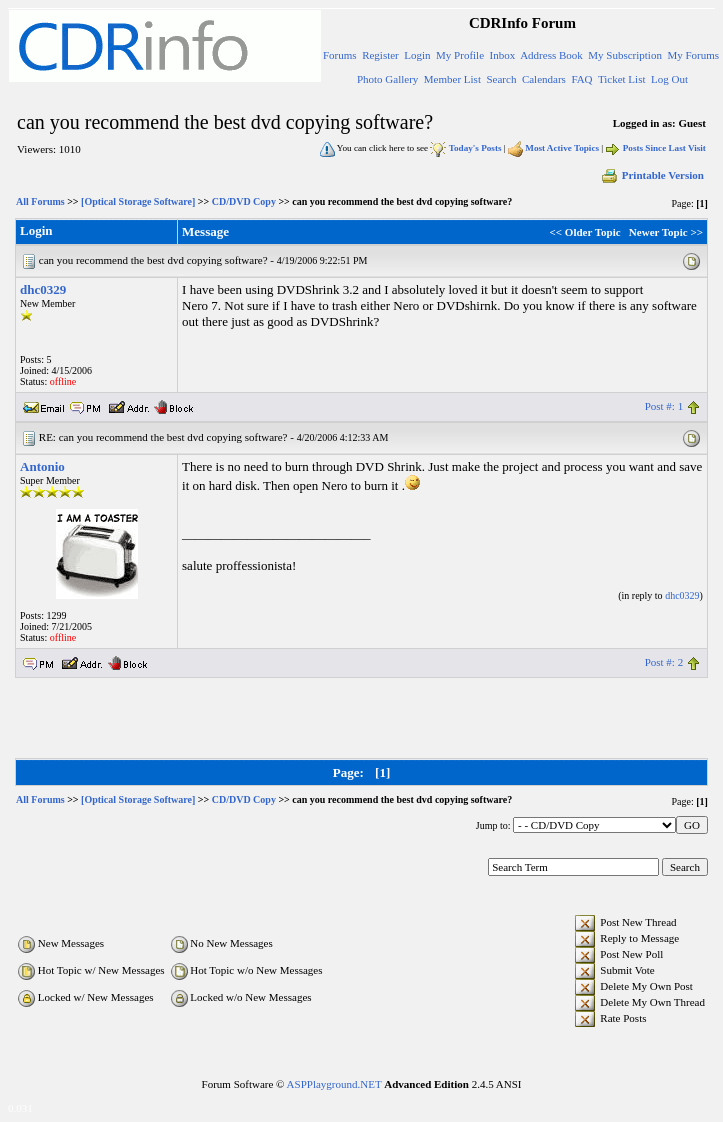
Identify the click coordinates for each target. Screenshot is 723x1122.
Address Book (551, 55)
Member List (452, 79)
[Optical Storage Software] (138, 201)
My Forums (693, 55)
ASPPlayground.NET (334, 1084)
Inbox (503, 55)
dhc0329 (43, 289)
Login (417, 55)
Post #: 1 (664, 406)
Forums (340, 55)
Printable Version (652, 175)
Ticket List (622, 79)
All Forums (40, 201)
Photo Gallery (387, 79)
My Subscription (625, 55)
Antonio (42, 466)
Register (380, 55)
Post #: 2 (664, 662)
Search (501, 79)
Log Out (669, 79)
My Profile (460, 55)
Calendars (544, 79)
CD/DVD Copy (244, 201)
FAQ (581, 79)
